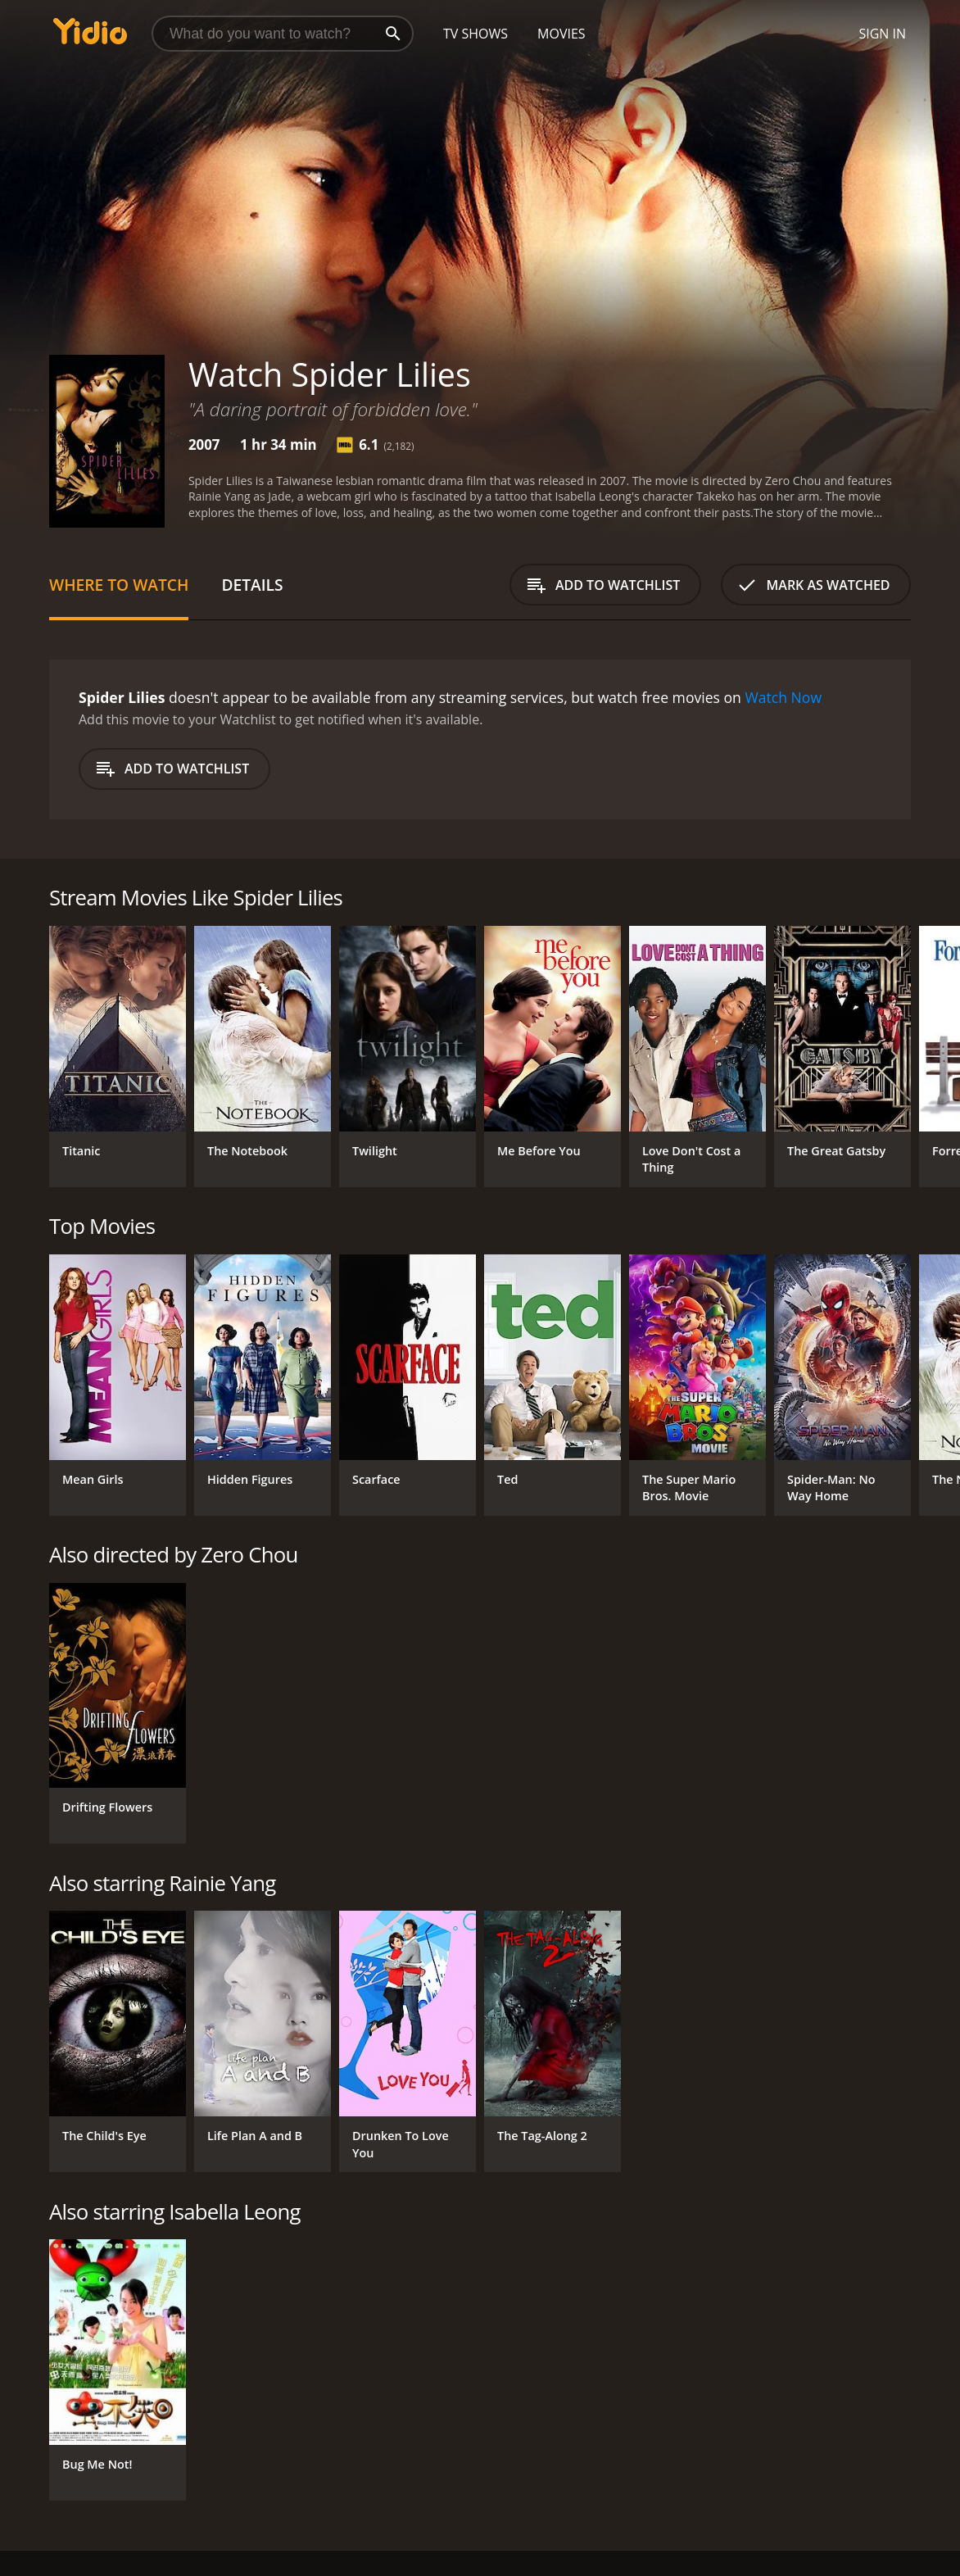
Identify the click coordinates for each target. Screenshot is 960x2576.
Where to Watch (118, 585)
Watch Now (783, 697)
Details (252, 585)
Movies (561, 34)
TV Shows (475, 34)
